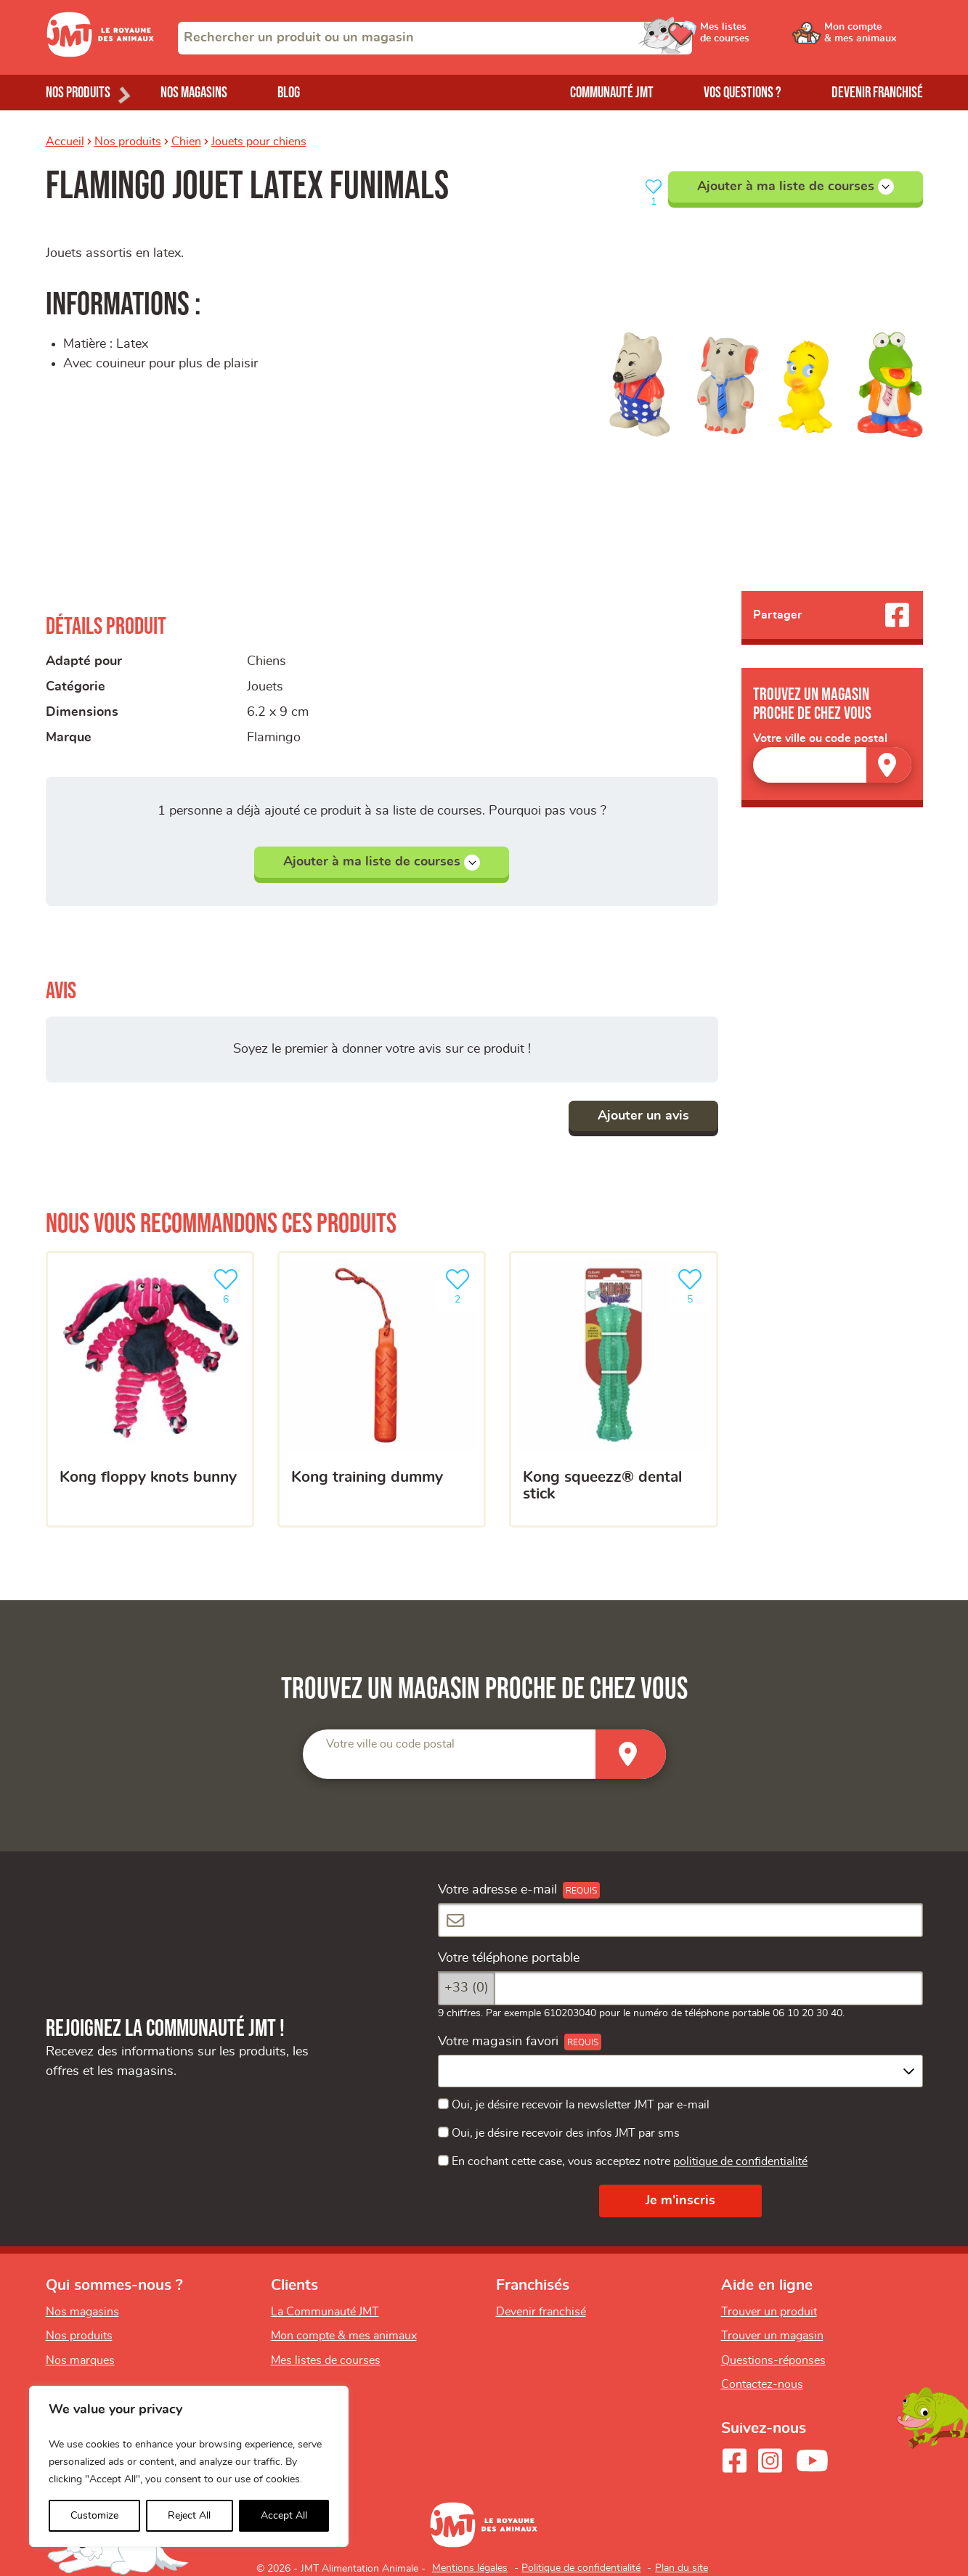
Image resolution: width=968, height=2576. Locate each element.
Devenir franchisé (877, 92)
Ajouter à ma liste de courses (795, 187)
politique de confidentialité (740, 2161)
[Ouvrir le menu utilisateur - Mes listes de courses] (764, 37)
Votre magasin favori (498, 2041)
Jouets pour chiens (258, 141)
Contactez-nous (762, 2384)
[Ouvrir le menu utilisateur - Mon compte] (874, 37)
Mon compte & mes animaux (344, 2335)
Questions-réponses (773, 2360)
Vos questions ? (742, 92)
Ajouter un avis (643, 1115)
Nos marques (80, 2360)
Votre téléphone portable (508, 1958)
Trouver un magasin (772, 2335)
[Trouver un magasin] (888, 765)
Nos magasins (193, 92)
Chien (186, 141)
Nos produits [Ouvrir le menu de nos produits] (78, 92)
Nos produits (127, 141)
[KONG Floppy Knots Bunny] (150, 1389)
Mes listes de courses (326, 2360)
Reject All (189, 2516)
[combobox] (435, 38)
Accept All (284, 2516)
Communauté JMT (612, 92)
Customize (94, 2516)
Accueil (65, 141)
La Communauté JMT (325, 2312)
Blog (288, 92)
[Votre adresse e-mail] (680, 1920)
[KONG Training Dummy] (381, 1389)
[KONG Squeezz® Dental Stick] (613, 1389)
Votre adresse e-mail (497, 1889)
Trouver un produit (769, 2312)
